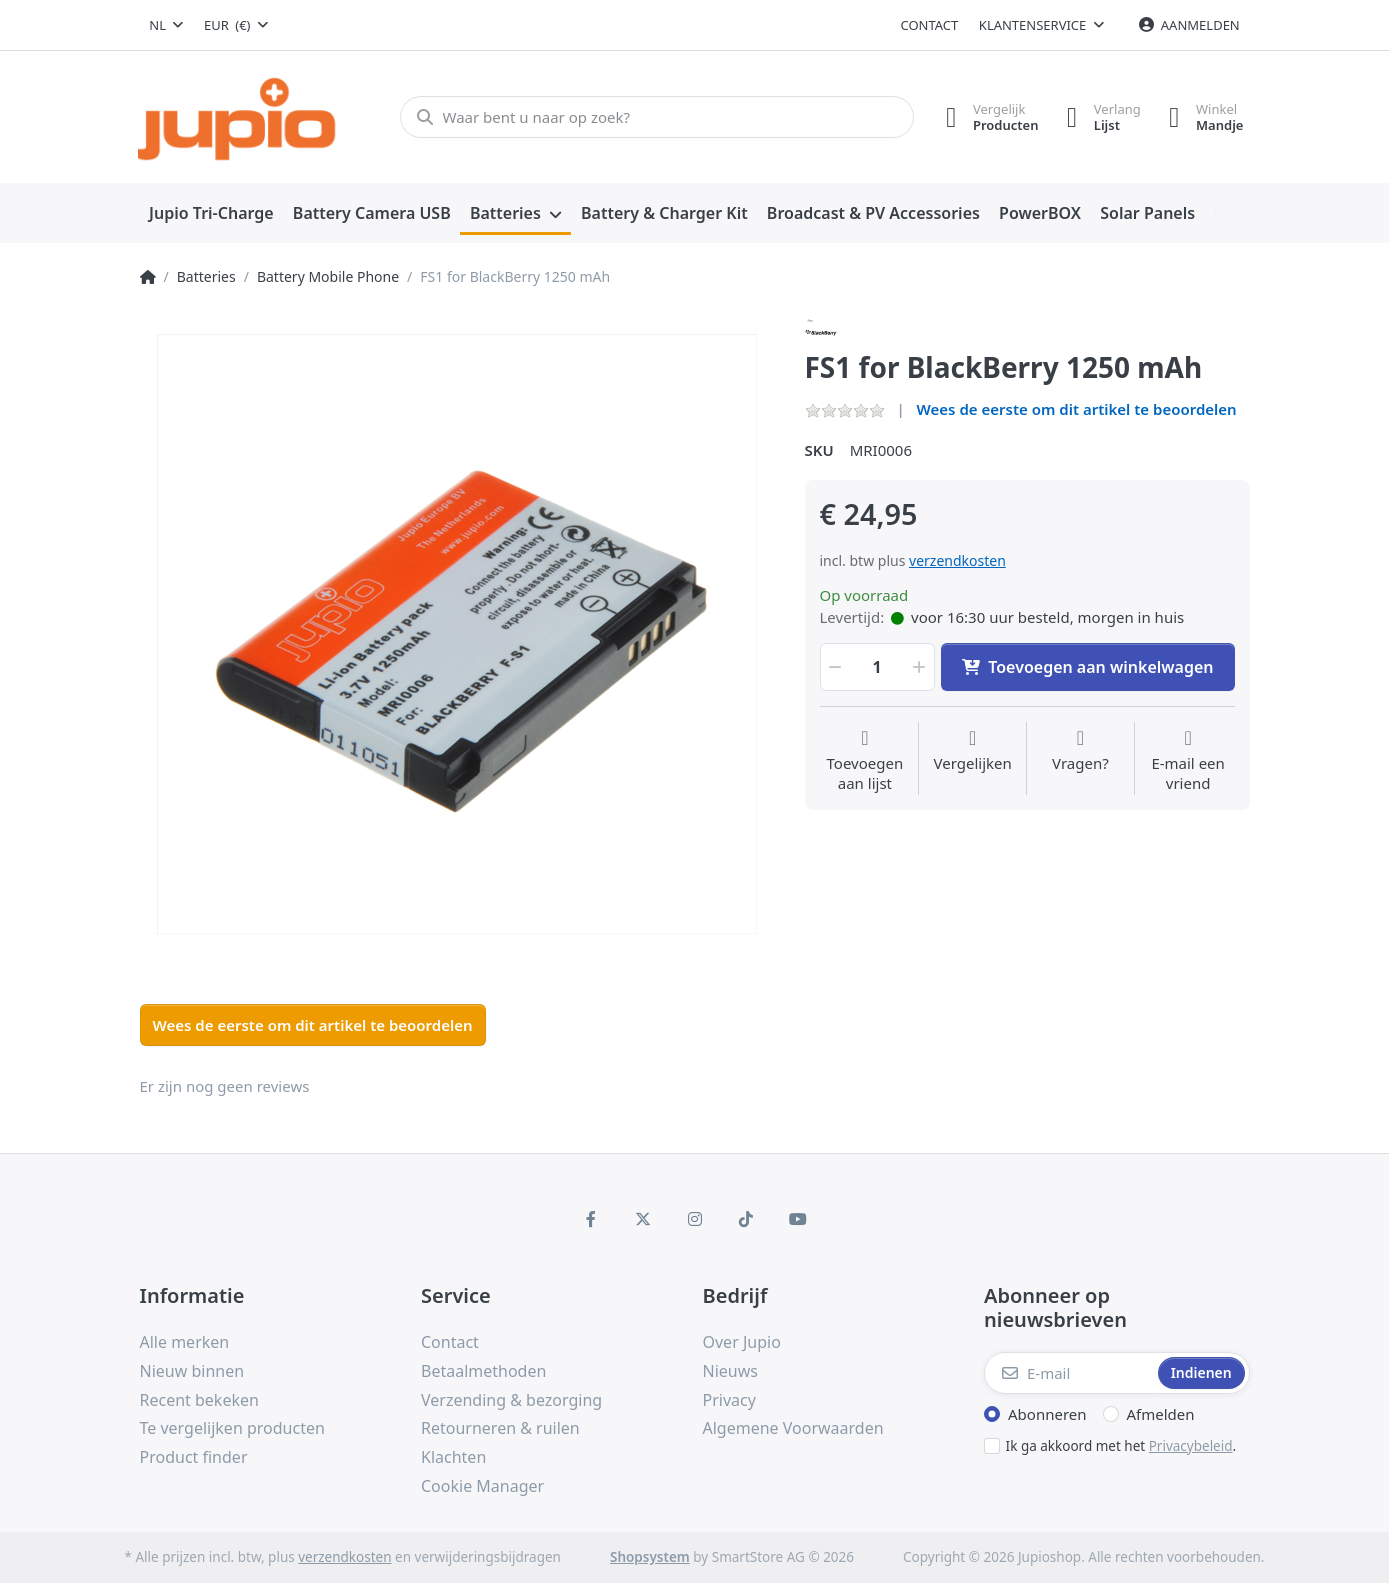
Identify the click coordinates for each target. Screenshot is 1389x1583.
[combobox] (167, 25)
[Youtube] (798, 1219)
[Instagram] (695, 1219)
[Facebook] (592, 1219)
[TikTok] (746, 1219)
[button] (834, 667)
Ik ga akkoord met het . (1121, 1446)
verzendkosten (957, 560)
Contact (930, 25)
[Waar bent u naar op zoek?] (654, 117)
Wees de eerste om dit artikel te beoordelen (1077, 409)
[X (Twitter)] (643, 1219)
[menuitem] (212, 214)
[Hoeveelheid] (877, 667)
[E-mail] (1069, 1373)
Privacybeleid (1191, 1446)
